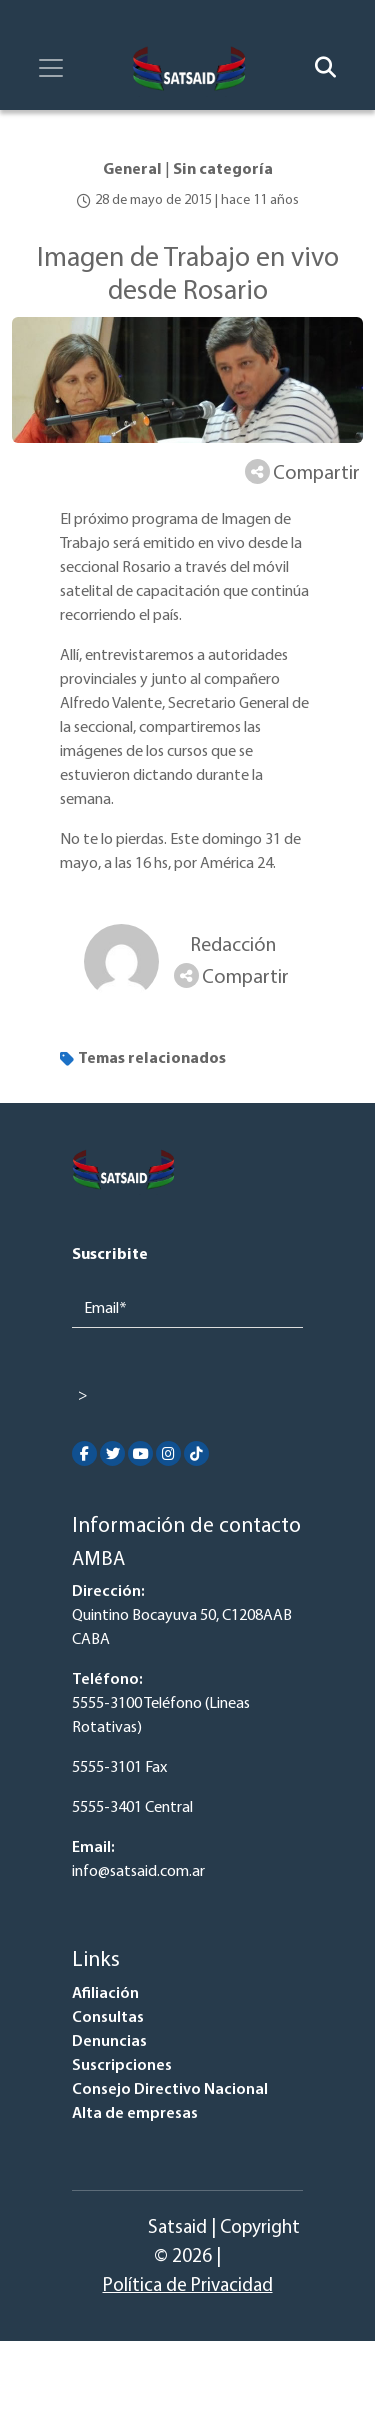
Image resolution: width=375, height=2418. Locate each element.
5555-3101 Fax (119, 1768)
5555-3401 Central (132, 1808)
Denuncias (109, 2042)
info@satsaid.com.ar (138, 1872)
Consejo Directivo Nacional (170, 2090)
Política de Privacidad (188, 2286)
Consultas (108, 2018)
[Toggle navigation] (51, 68)
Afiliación (105, 1994)
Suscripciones (122, 2066)
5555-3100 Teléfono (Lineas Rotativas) (161, 1716)
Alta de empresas (135, 2114)
